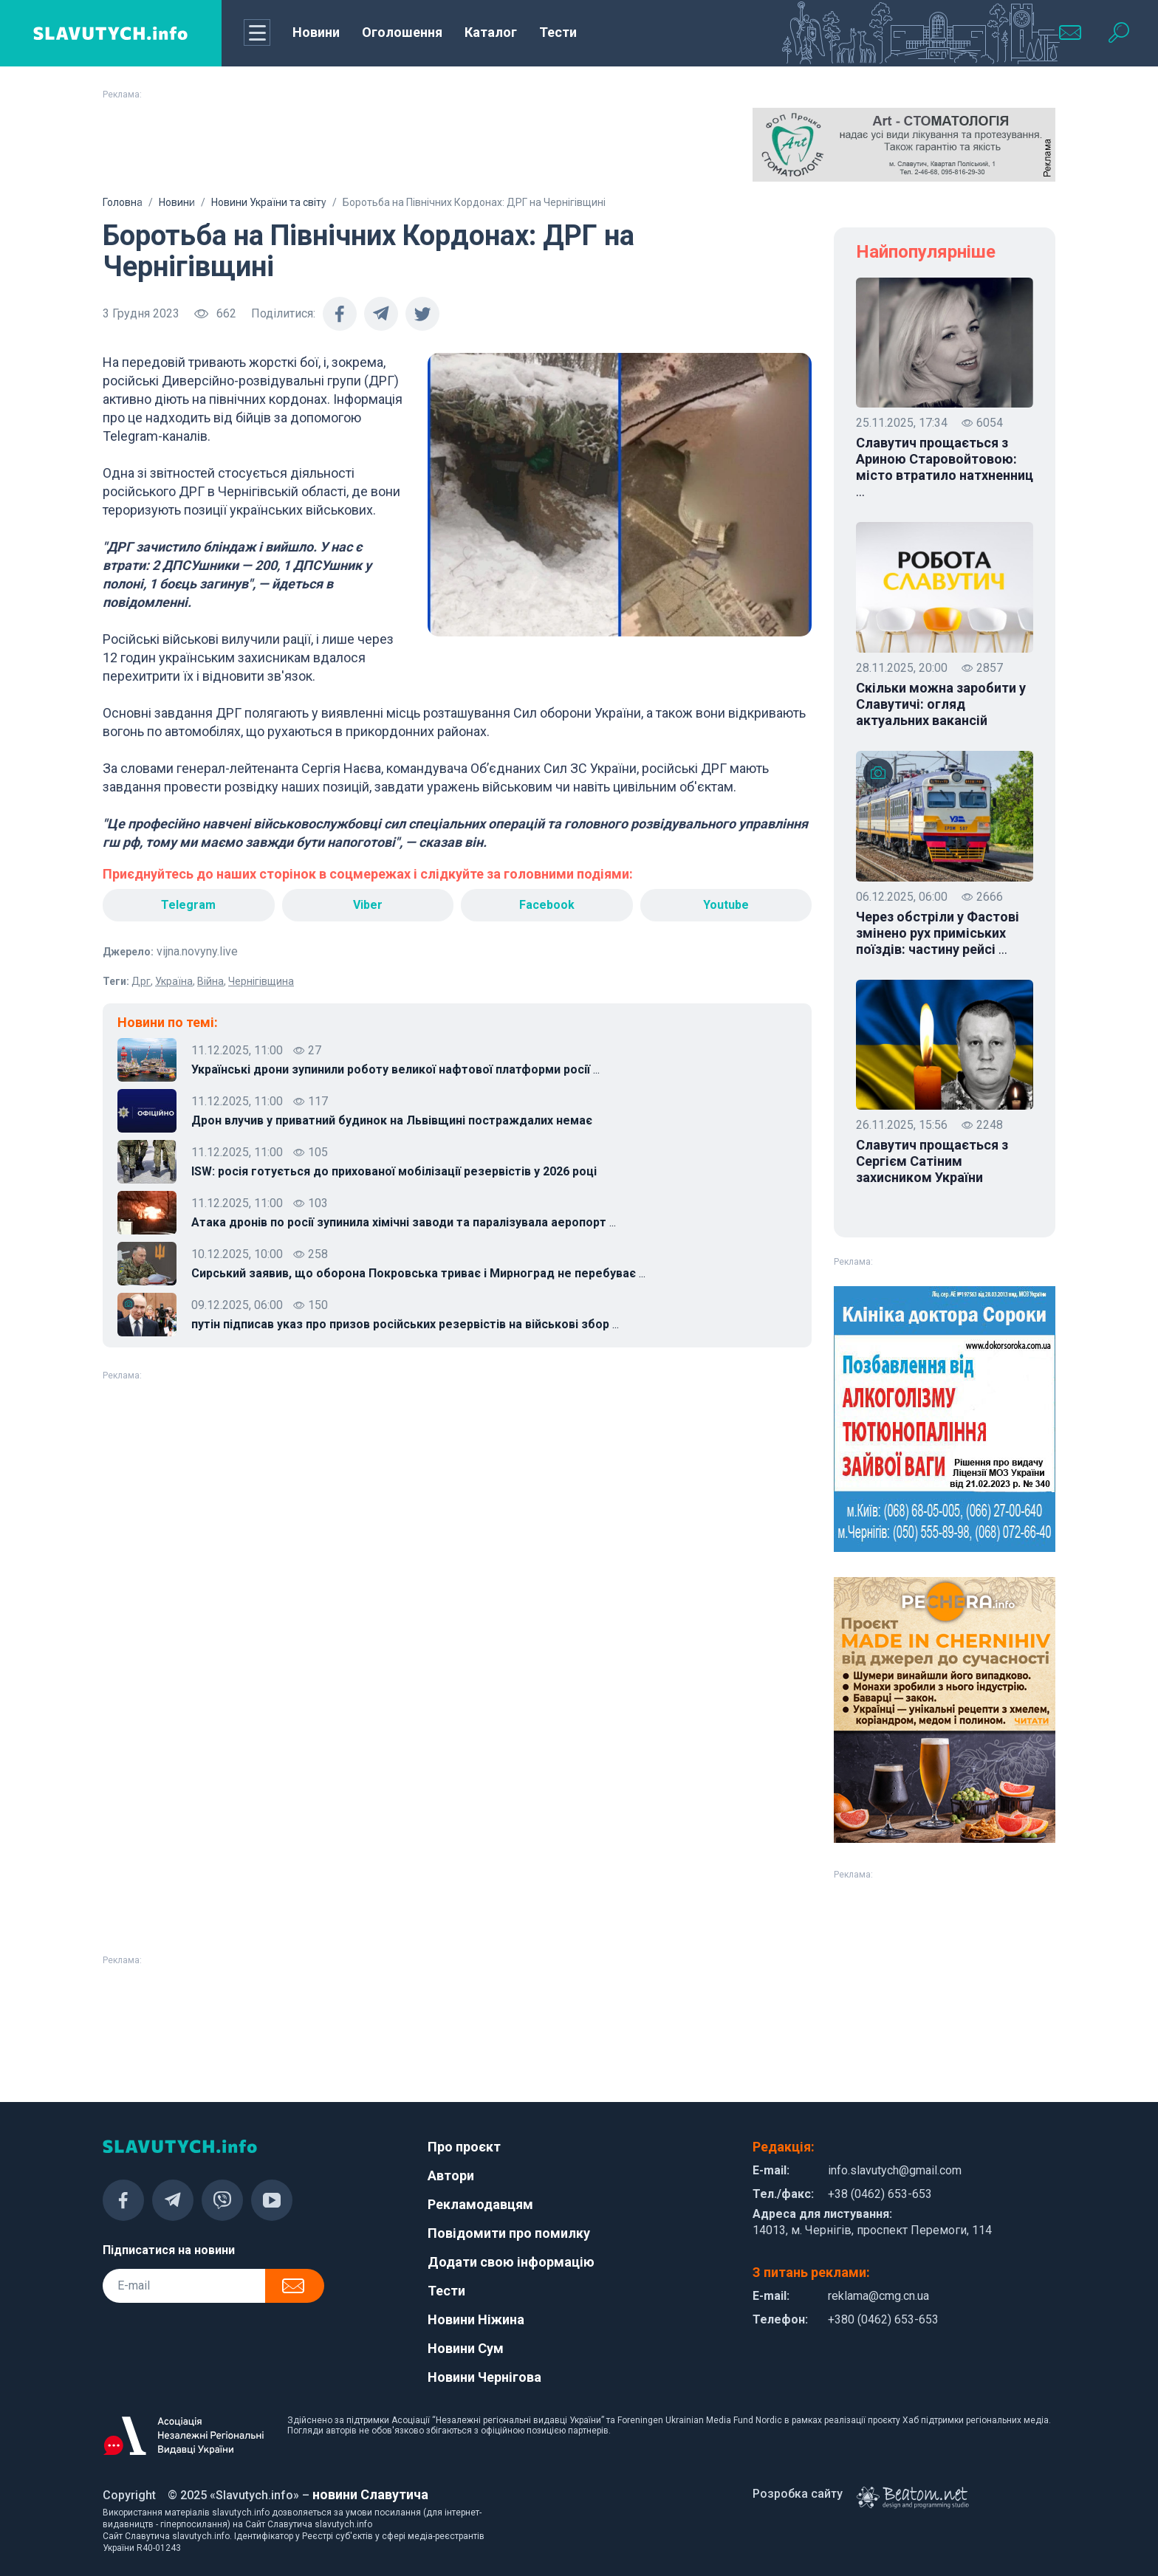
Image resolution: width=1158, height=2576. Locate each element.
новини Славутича (370, 2494)
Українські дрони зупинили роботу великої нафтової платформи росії (395, 1069)
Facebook (547, 905)
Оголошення (402, 32)
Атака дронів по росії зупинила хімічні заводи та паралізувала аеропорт (403, 1222)
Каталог (491, 32)
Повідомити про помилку (509, 2233)
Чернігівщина (261, 981)
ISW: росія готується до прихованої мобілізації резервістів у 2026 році (394, 1171)
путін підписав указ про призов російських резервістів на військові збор (405, 1324)
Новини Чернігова (484, 2377)
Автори (451, 2175)
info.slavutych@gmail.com (895, 2170)
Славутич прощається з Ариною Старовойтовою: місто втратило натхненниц (944, 467)
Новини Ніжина (476, 2319)
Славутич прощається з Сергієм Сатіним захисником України (932, 1161)
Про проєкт (464, 2146)
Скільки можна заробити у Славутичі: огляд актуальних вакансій (941, 704)
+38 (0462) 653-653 (880, 2194)
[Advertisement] (254, 145)
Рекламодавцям (480, 2204)
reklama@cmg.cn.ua (878, 2296)
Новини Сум (466, 2348)
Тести (558, 32)
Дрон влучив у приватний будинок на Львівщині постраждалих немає (391, 1120)
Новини (316, 32)
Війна (210, 981)
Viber (368, 905)
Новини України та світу (268, 202)
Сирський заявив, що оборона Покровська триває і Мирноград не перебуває (418, 1273)
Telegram (188, 905)
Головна (123, 202)
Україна (174, 981)
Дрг (141, 981)
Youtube (726, 905)
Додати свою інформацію (511, 2262)
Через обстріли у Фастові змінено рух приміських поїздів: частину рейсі (937, 933)
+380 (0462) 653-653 (883, 2319)
